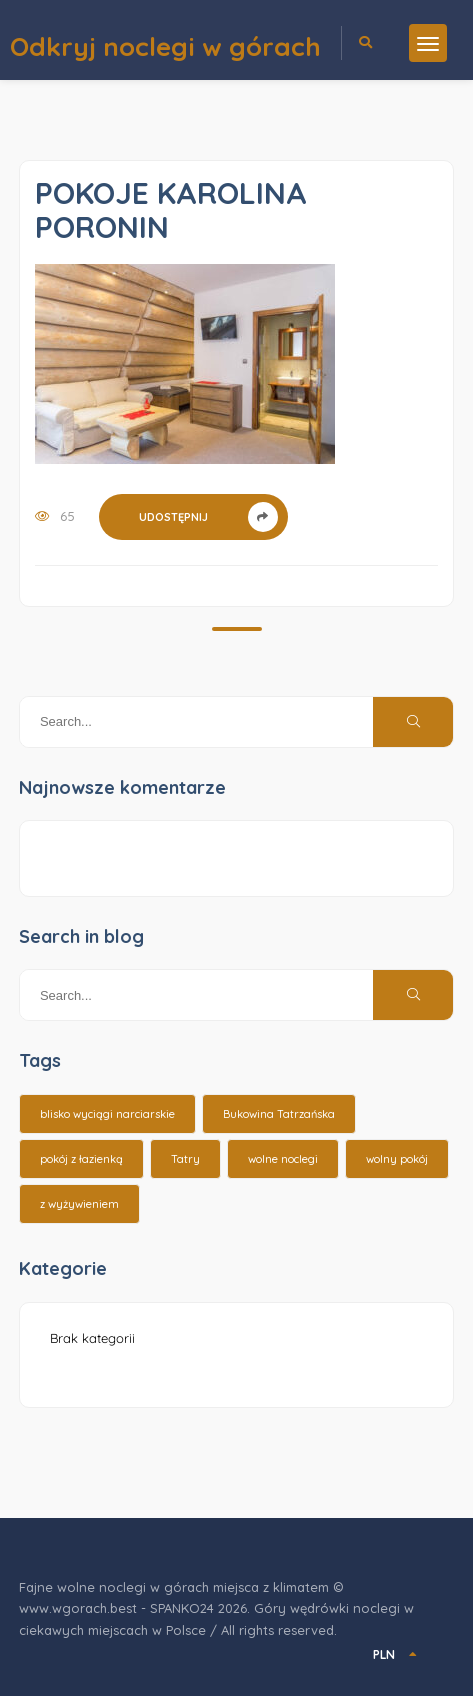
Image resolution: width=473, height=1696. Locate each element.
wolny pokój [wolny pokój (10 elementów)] (397, 1159)
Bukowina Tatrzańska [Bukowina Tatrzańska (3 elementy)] (279, 1114)
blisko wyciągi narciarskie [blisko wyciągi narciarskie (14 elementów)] (107, 1114)
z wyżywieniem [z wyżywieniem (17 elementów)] (79, 1204)
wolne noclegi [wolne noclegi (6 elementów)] (283, 1159)
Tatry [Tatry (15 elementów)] (185, 1159)
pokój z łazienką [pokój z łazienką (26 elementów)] (81, 1159)
